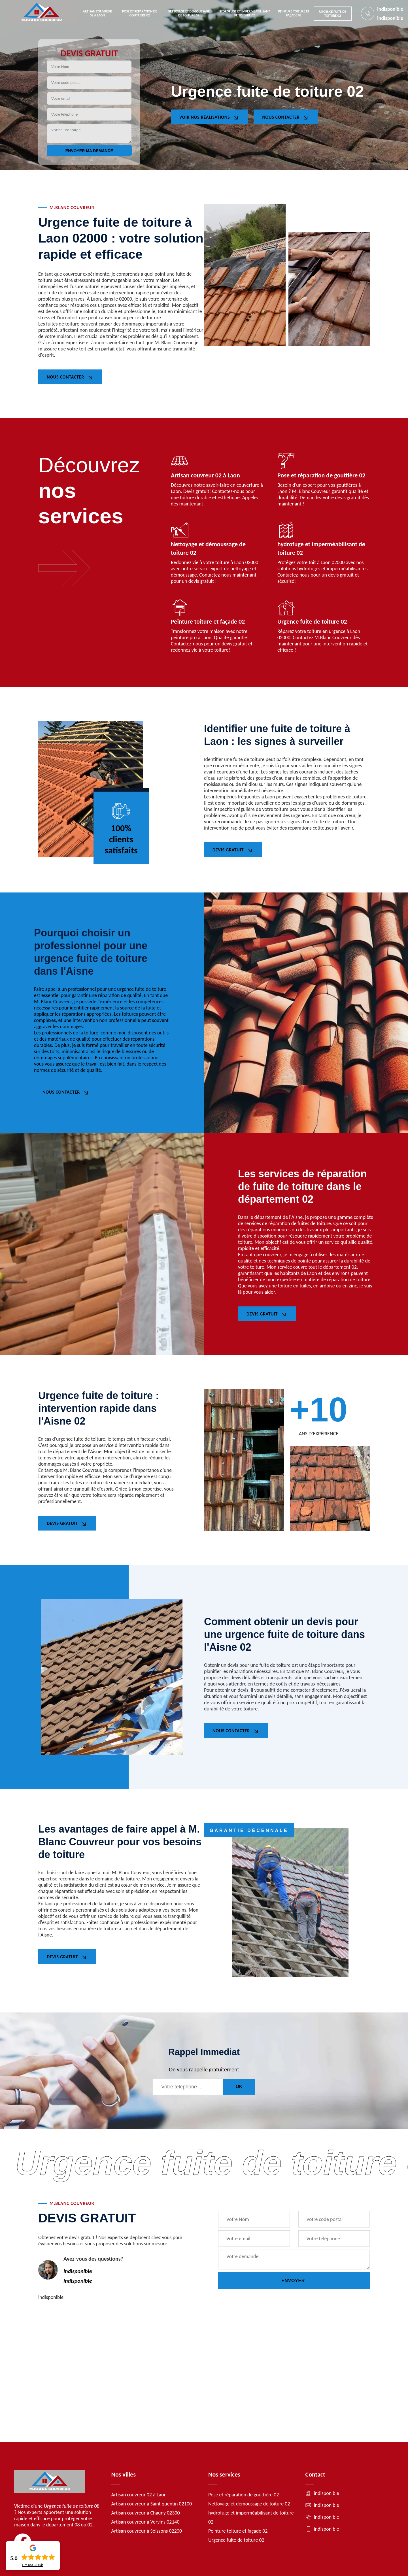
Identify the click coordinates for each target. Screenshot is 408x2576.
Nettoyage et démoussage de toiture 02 (189, 13)
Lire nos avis (32, 2565)
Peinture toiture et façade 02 (293, 13)
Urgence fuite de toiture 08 (71, 2506)
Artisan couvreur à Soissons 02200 (146, 2531)
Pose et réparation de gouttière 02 (139, 13)
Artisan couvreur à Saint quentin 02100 (151, 2504)
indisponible (390, 9)
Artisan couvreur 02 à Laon (97, 13)
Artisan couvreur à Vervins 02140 (145, 2522)
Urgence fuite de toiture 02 (332, 14)
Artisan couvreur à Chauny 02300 (145, 2513)
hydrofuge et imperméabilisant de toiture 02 (244, 13)
